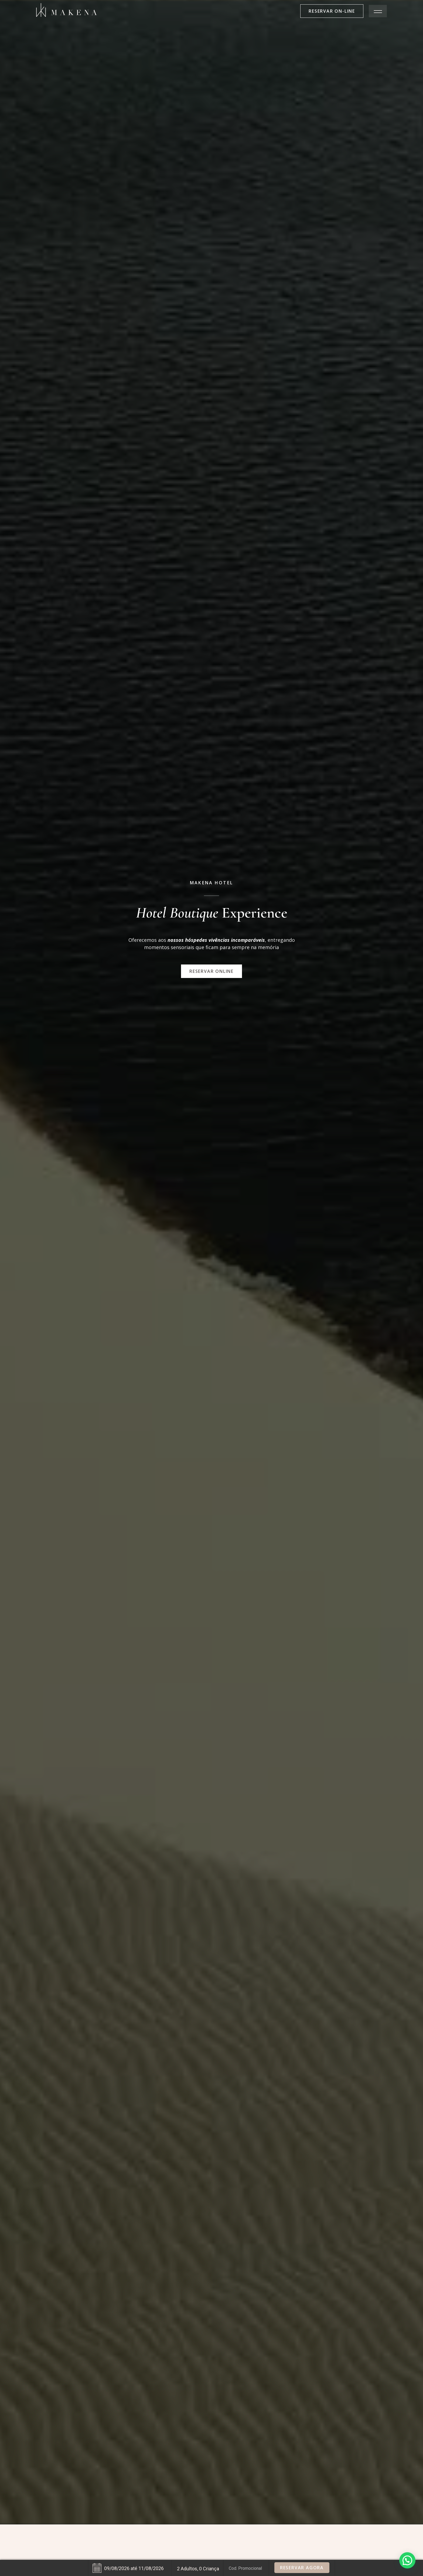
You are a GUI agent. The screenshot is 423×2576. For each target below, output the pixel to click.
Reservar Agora (302, 2568)
